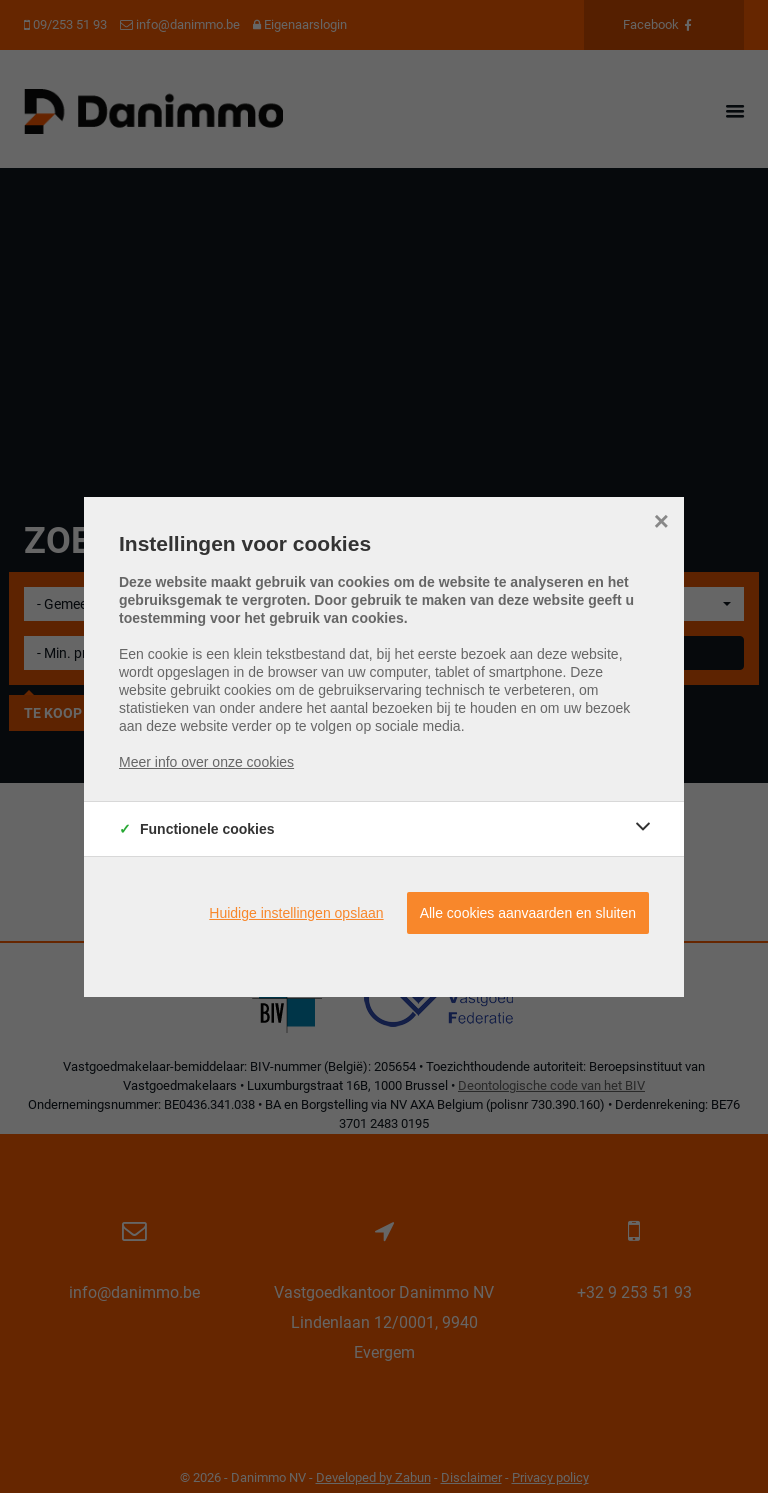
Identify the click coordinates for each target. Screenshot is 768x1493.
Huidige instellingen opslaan (296, 913)
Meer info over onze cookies (206, 762)
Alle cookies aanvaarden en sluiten (528, 913)
